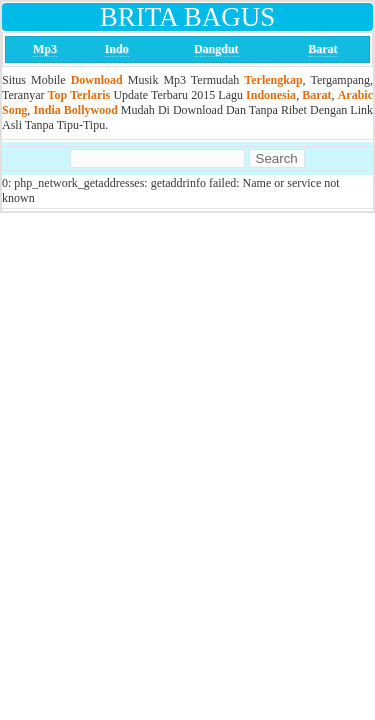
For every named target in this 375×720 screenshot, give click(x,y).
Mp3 (45, 49)
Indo (117, 49)
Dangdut (216, 49)
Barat (322, 49)
